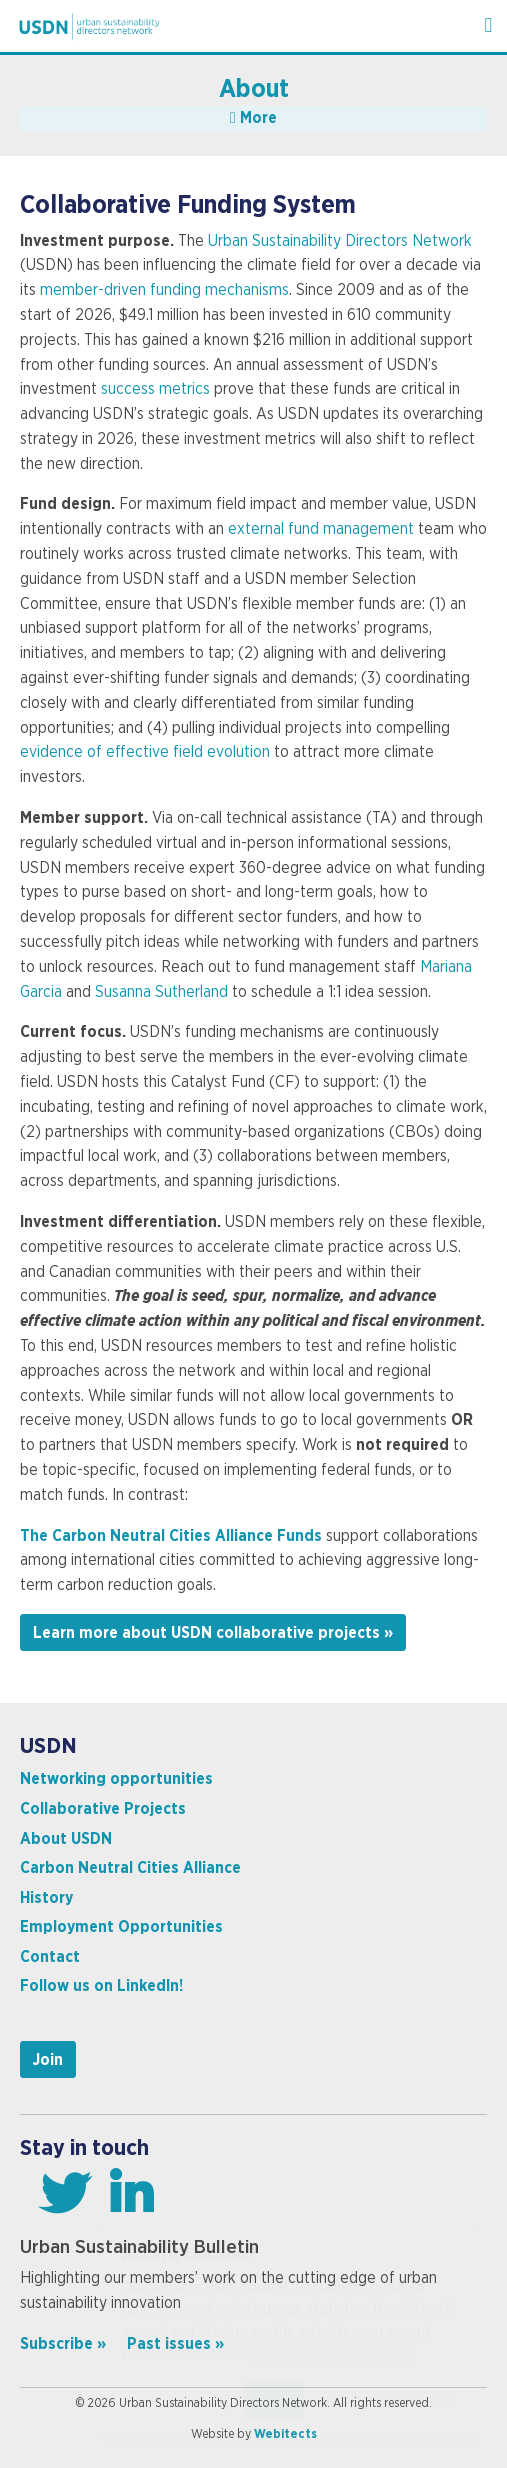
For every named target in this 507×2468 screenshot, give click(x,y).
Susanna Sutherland (161, 992)
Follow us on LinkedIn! (101, 1986)
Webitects (285, 2434)
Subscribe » (63, 2344)
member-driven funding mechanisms (164, 290)
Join (48, 2060)
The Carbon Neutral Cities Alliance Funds (173, 1536)
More (253, 118)
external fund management (321, 529)
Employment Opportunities (121, 1927)
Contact (50, 1957)
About (254, 89)
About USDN (66, 1839)
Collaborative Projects (103, 1809)
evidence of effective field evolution (145, 752)
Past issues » (175, 2344)
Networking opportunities (116, 1779)
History (46, 1898)
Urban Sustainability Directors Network (340, 241)
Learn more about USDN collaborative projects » (213, 1633)
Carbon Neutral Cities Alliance (130, 1868)
